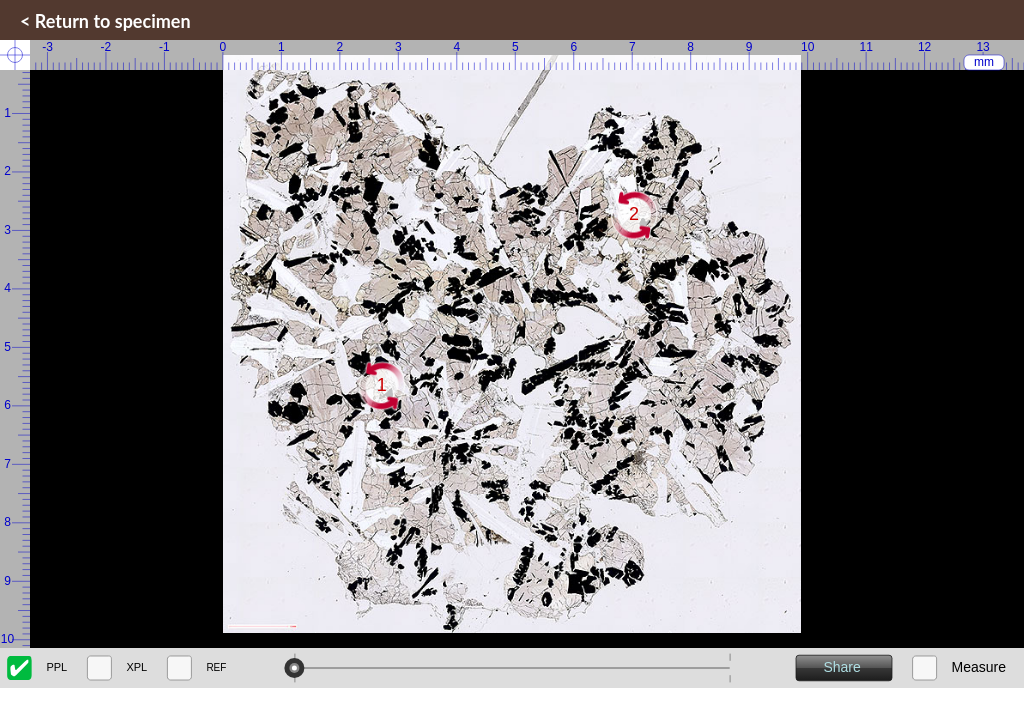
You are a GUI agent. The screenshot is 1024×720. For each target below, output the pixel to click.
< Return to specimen (105, 21)
